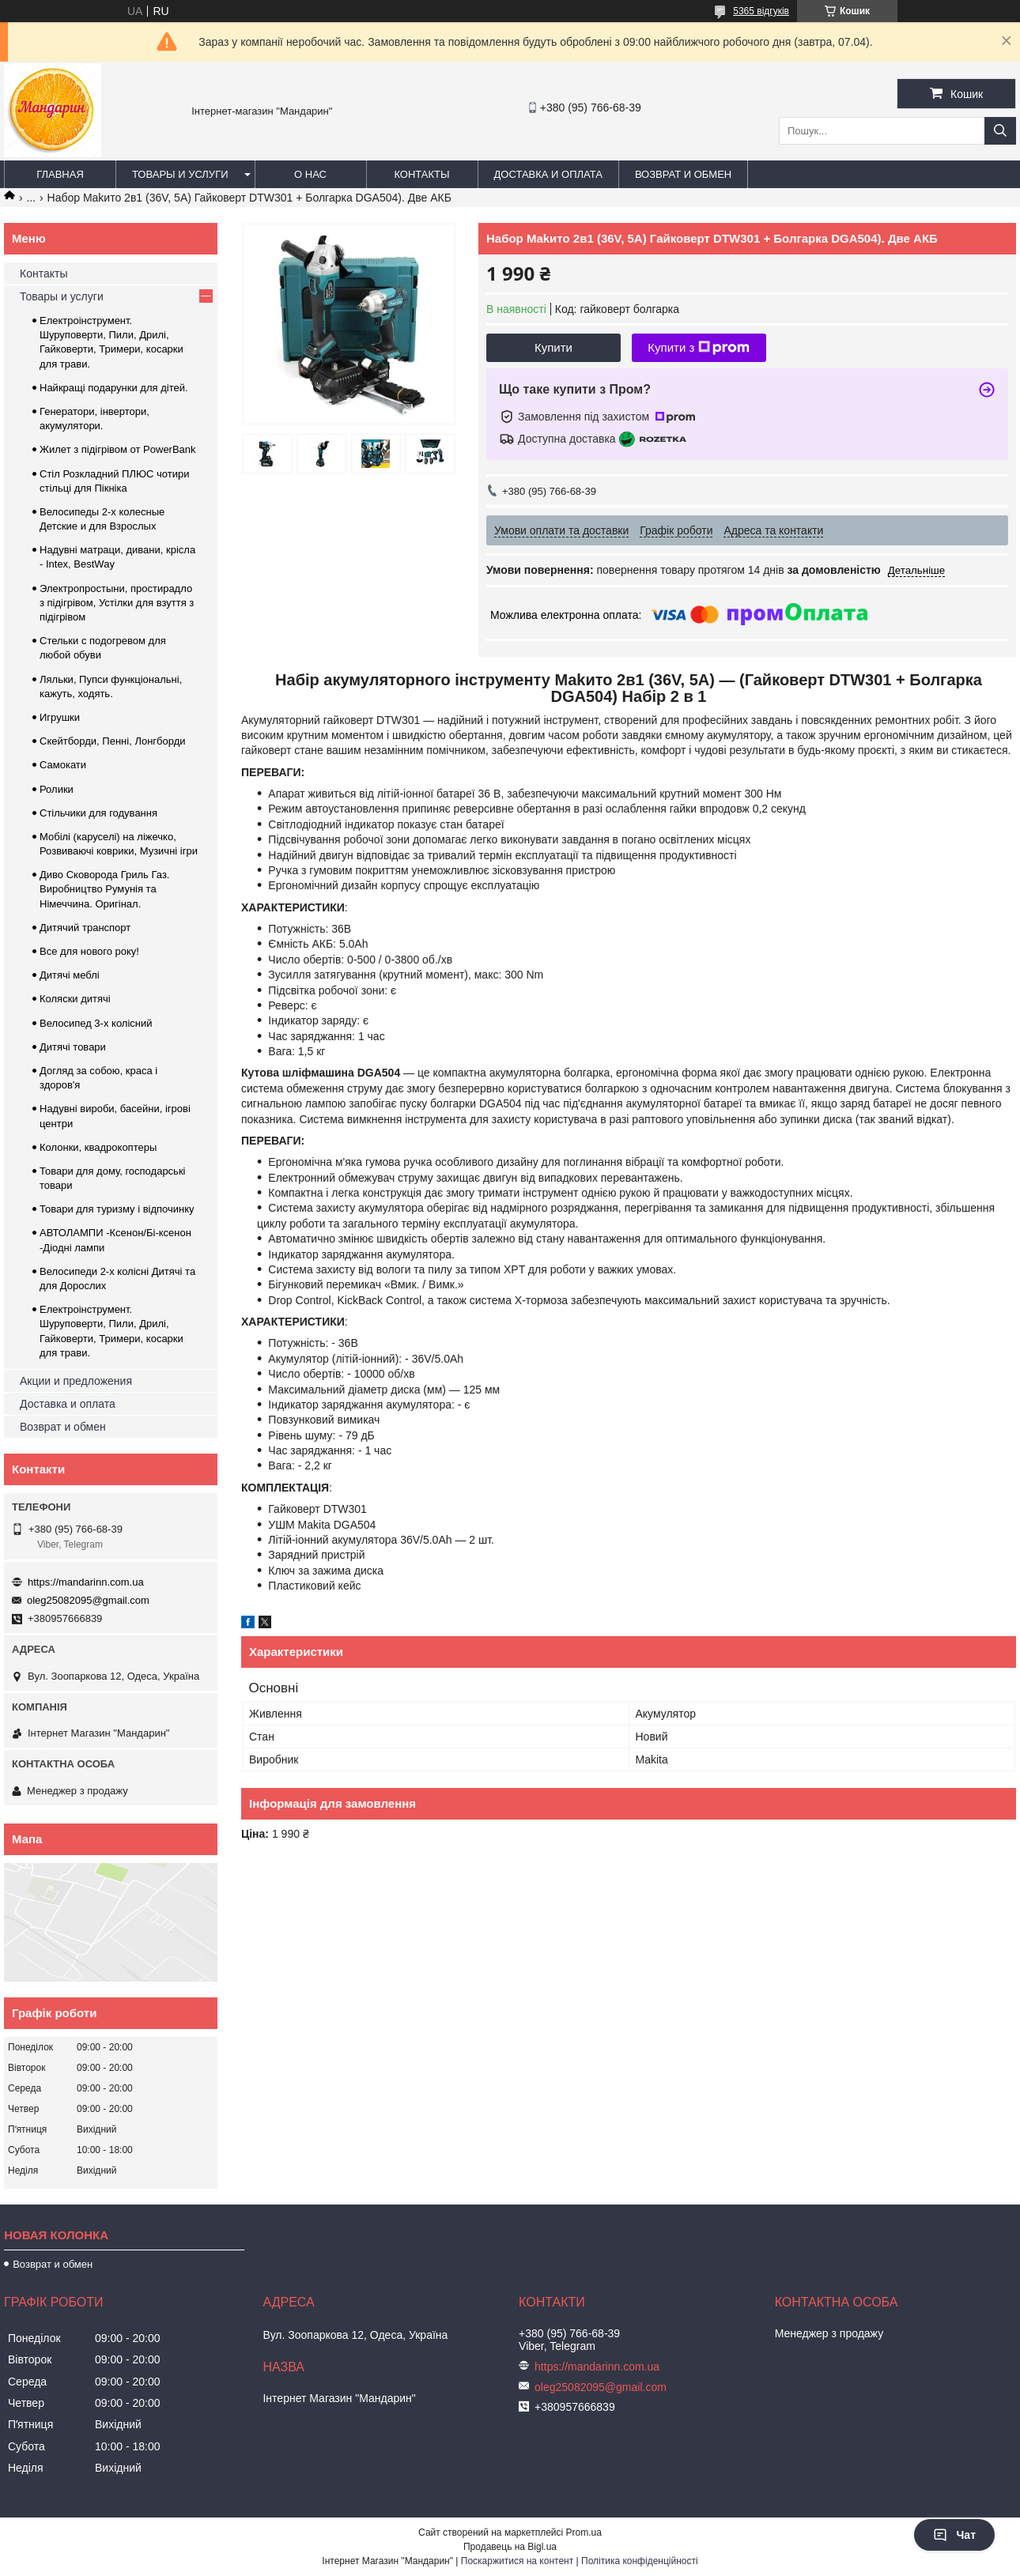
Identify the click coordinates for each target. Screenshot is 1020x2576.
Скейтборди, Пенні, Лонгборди (113, 741)
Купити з (699, 348)
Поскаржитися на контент (517, 2561)
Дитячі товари (73, 1047)
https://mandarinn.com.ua (86, 1582)
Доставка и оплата (548, 174)
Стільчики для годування (98, 813)
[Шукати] (1000, 131)
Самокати (63, 765)
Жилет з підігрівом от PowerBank (118, 449)
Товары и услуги (180, 174)
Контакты (421, 174)
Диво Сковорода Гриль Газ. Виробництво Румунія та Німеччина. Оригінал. (104, 889)
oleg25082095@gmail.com (88, 1600)
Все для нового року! (89, 951)
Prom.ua (584, 2532)
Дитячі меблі (70, 975)
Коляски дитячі (75, 999)
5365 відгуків (761, 11)
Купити (553, 347)
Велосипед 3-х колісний (96, 1023)
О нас (310, 174)
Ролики (57, 789)
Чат (954, 2535)
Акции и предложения (76, 1381)
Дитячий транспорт (85, 927)
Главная (60, 174)
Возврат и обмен (683, 174)
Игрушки (60, 717)
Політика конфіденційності (639, 2561)
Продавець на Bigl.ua (510, 2546)
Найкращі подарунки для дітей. (114, 388)
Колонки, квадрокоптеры (98, 1147)
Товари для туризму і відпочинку (117, 1209)
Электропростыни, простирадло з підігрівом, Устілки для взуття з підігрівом (117, 603)
